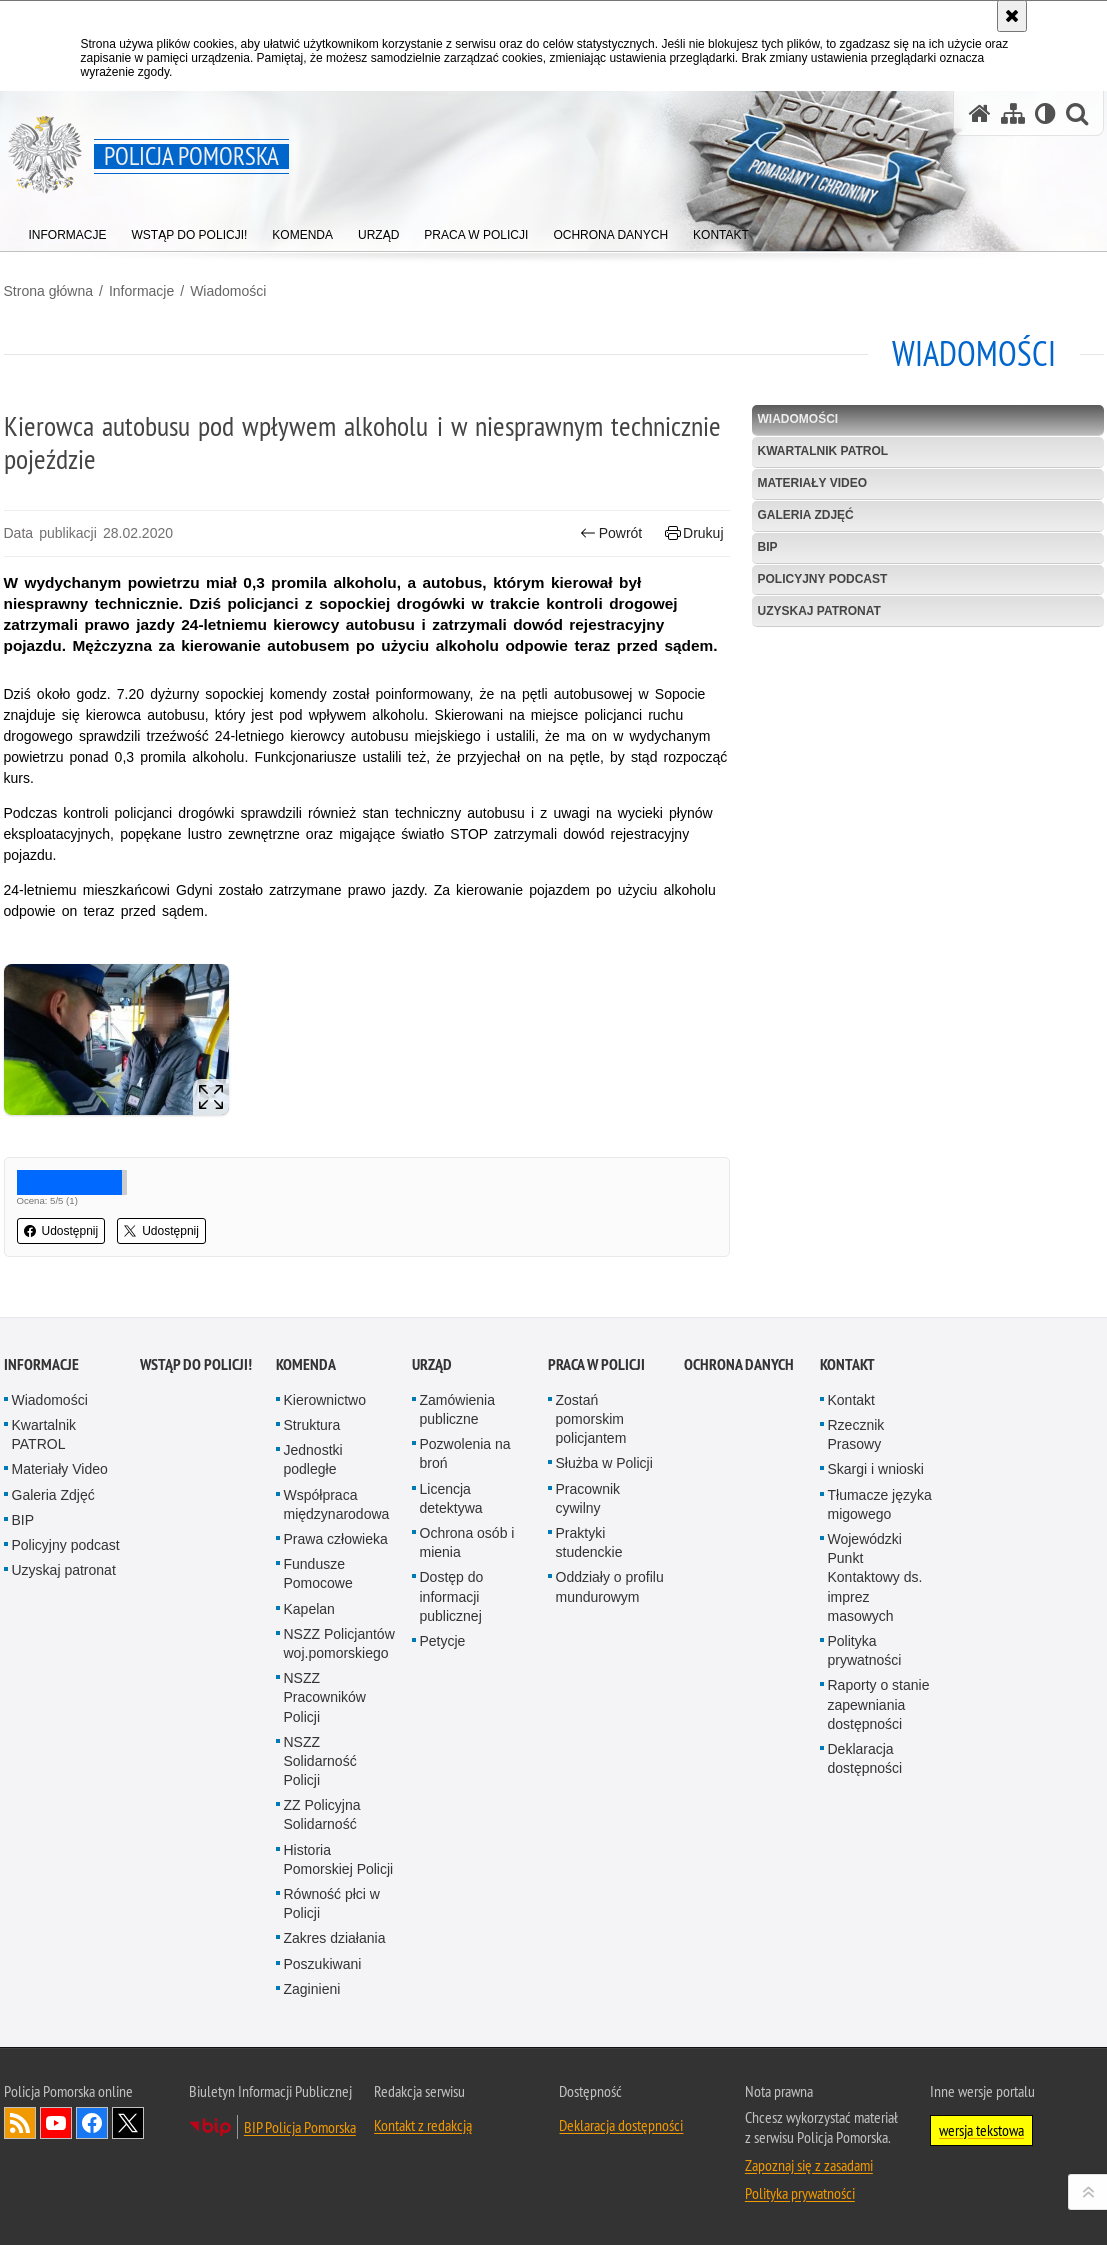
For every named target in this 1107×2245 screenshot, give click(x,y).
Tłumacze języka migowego (880, 1504)
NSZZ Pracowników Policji (325, 1697)
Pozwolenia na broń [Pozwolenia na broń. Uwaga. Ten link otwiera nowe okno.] (465, 1453)
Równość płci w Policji (332, 1903)
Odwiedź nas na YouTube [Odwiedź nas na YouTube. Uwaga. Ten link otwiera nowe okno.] (56, 2123)
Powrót (611, 533)
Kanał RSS (20, 2123)
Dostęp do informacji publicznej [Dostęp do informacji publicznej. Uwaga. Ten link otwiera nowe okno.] (452, 1596)
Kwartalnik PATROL (823, 451)
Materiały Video (813, 483)
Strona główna (49, 291)
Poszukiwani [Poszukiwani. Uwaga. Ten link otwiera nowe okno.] (323, 1964)
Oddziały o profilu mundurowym (610, 1586)
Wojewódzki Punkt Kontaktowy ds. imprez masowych (875, 1577)
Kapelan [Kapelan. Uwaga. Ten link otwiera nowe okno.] (309, 1609)
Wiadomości (228, 291)
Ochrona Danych (739, 1364)
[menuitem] (68, 230)
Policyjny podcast (823, 579)
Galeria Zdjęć (806, 515)
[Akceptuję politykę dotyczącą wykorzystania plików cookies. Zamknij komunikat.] (1012, 16)
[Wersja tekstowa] (1045, 113)
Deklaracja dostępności (865, 1758)
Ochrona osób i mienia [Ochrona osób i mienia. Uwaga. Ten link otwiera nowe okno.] (467, 1542)
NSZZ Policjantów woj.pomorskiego (339, 1643)
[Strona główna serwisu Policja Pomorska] (980, 113)
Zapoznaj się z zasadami (809, 2165)
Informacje (141, 291)
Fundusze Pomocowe (318, 1573)
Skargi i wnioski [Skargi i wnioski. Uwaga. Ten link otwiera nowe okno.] (876, 1469)
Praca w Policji (596, 1364)
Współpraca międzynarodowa (337, 1504)
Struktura (312, 1425)
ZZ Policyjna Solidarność (322, 1814)
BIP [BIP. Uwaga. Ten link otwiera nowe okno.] (768, 547)
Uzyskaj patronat (819, 611)
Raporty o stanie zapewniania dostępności (879, 1704)
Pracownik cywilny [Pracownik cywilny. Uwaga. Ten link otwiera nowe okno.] (588, 1498)
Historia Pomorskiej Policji (339, 1859)
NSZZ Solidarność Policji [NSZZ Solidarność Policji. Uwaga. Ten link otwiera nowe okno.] (320, 1761)
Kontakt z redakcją (423, 2125)
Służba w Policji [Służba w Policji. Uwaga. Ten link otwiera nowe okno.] (604, 1463)
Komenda (306, 1364)
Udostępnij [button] (61, 1231)
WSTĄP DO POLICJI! (196, 1364)
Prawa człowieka (336, 1539)
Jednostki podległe (313, 1459)
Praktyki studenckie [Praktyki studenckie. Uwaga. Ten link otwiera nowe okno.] (589, 1542)
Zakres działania (335, 1938)
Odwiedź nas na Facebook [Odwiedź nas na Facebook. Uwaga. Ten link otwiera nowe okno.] (92, 2123)
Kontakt (847, 1364)
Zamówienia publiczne (457, 1409)
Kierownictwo (325, 1400)
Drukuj (694, 533)
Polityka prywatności (865, 1650)
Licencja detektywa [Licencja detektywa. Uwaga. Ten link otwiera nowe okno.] (451, 1498)
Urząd (432, 1364)
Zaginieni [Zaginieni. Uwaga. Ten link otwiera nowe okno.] (312, 1989)
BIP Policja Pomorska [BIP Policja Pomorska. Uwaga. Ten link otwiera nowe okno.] (300, 2127)
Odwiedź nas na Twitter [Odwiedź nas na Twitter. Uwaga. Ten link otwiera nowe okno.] (128, 2123)
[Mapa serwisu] (1013, 113)
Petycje (443, 1641)
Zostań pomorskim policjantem (591, 1419)
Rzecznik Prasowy (856, 1434)
